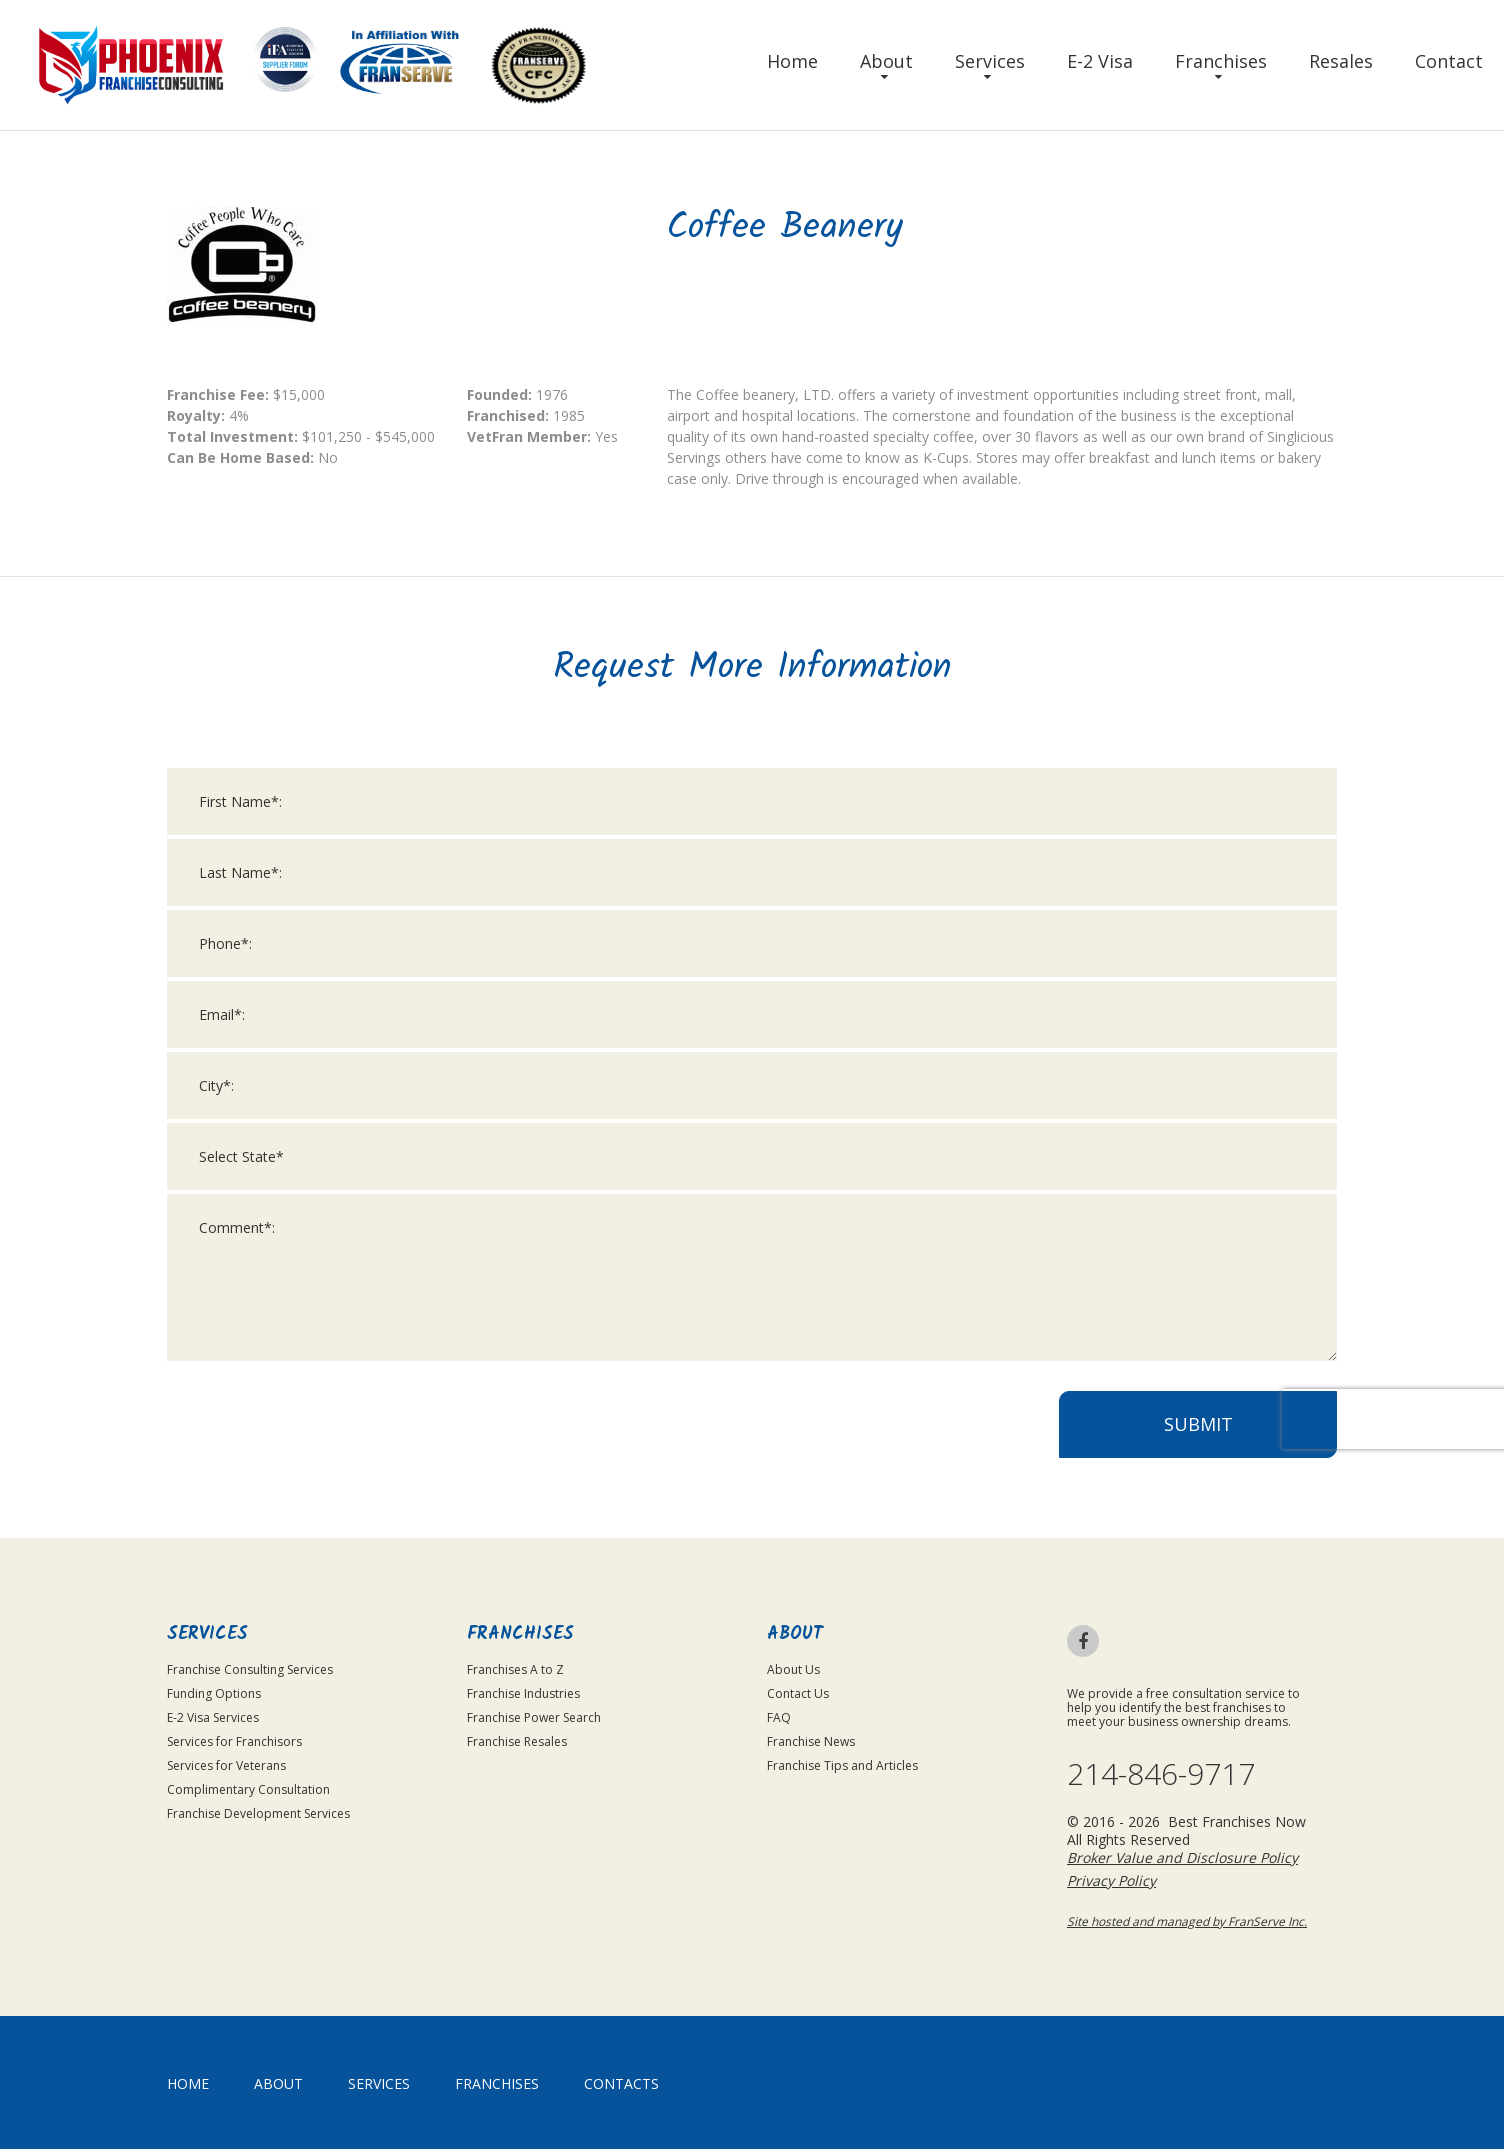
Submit (1198, 1448)
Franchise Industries (523, 1693)
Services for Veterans (226, 1765)
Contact (1449, 61)
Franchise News (811, 1741)
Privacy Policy (1111, 1880)
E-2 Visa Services (213, 1717)
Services (990, 61)
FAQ (779, 1717)
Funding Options (214, 1693)
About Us (793, 1669)
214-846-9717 (1161, 1774)
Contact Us (798, 1693)
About (886, 61)
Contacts (621, 2083)
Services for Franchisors (234, 1741)
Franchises (1221, 61)
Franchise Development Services (258, 1813)
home (188, 2083)
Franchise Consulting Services (250, 1669)
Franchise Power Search (534, 1717)
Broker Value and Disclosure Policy (1182, 1857)
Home (792, 61)
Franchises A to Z (515, 1669)
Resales (1341, 61)
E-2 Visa (1100, 61)
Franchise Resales (517, 1741)
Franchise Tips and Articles (842, 1765)
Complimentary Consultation (248, 1789)
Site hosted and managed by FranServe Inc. (1187, 1921)
